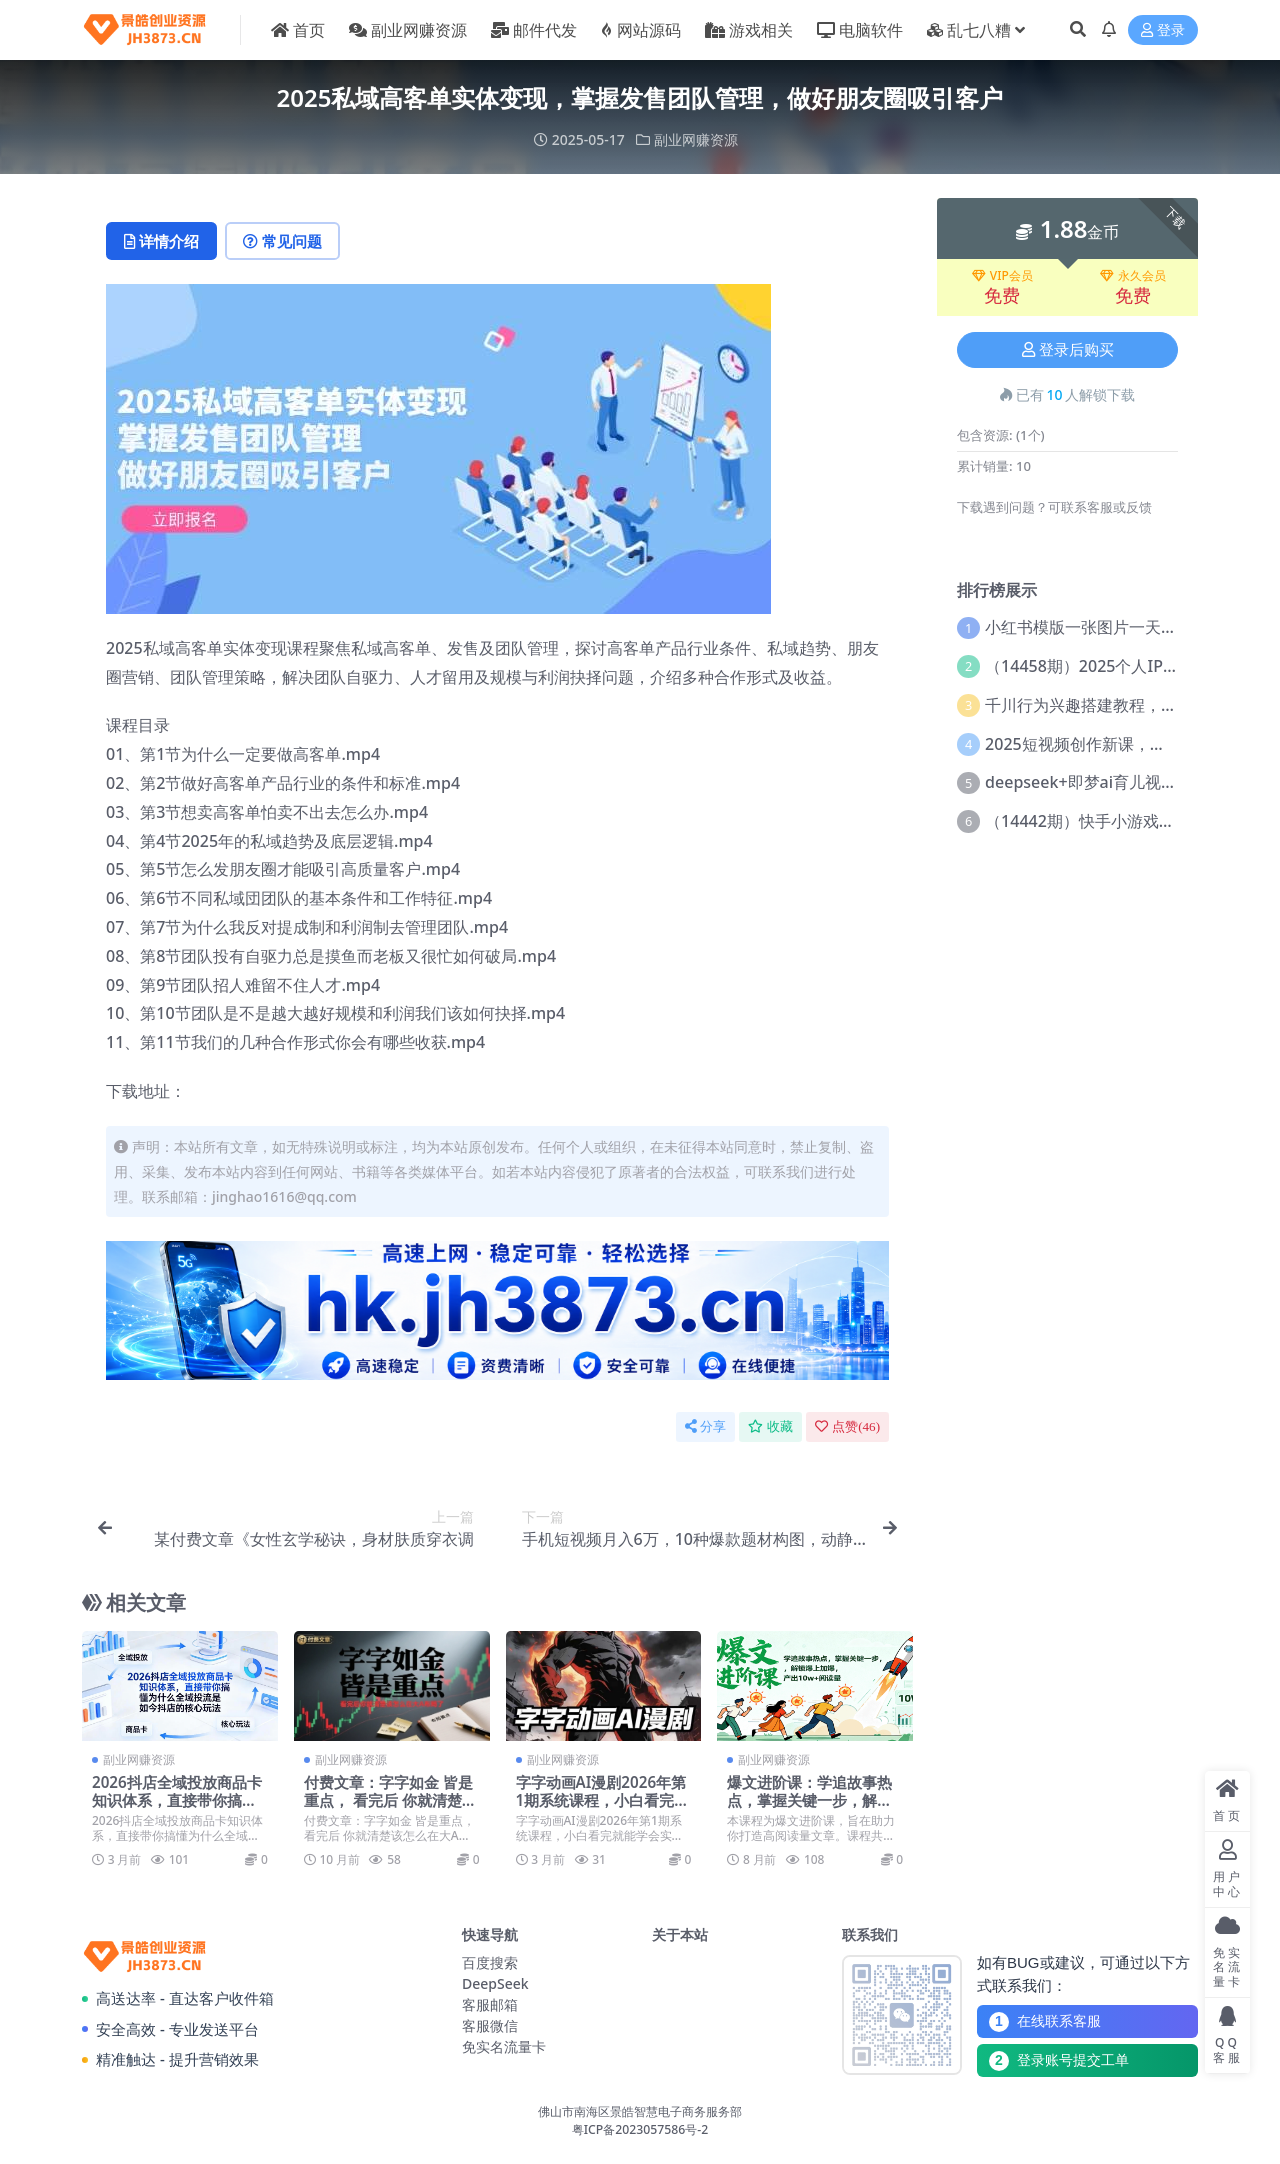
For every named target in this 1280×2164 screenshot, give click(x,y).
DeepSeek (495, 1983)
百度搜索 (490, 1962)
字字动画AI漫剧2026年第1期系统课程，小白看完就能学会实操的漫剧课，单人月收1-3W (603, 1809)
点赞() (847, 1426)
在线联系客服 (1045, 2022)
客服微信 (490, 2025)
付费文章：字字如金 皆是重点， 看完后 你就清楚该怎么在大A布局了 (390, 1800)
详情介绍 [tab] (161, 241)
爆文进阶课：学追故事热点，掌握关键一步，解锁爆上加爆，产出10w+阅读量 (814, 1809)
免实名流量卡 (504, 2046)
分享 (705, 1426)
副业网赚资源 (696, 139)
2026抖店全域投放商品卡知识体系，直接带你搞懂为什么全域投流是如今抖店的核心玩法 (177, 1809)
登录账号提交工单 (1059, 2061)
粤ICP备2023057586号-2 (640, 2129)
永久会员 (1133, 276)
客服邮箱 (490, 2004)
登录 (1163, 30)
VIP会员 (1002, 276)
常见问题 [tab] (282, 241)
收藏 (770, 1426)
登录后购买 (1068, 350)
